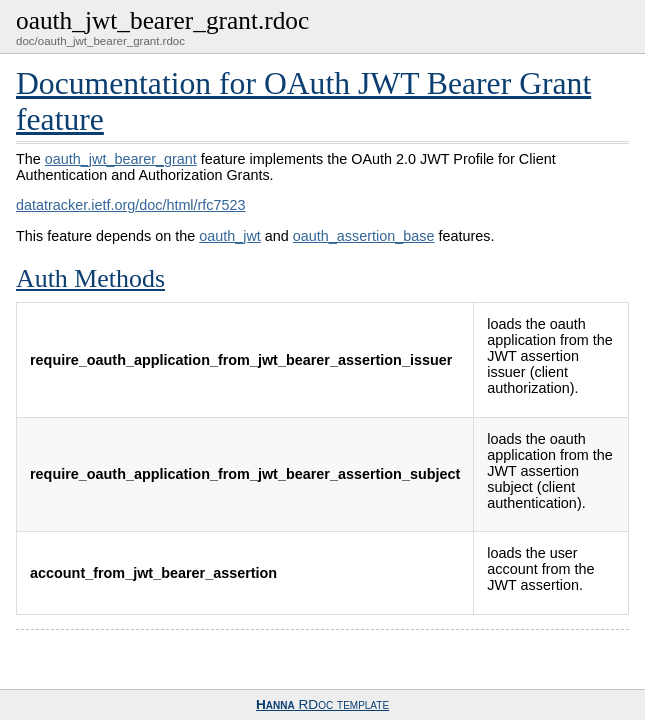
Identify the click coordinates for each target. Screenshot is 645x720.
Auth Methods (90, 278)
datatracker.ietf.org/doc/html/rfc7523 (131, 205)
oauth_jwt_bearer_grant (121, 159)
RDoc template (322, 704)
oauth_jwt (230, 236)
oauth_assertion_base (364, 236)
